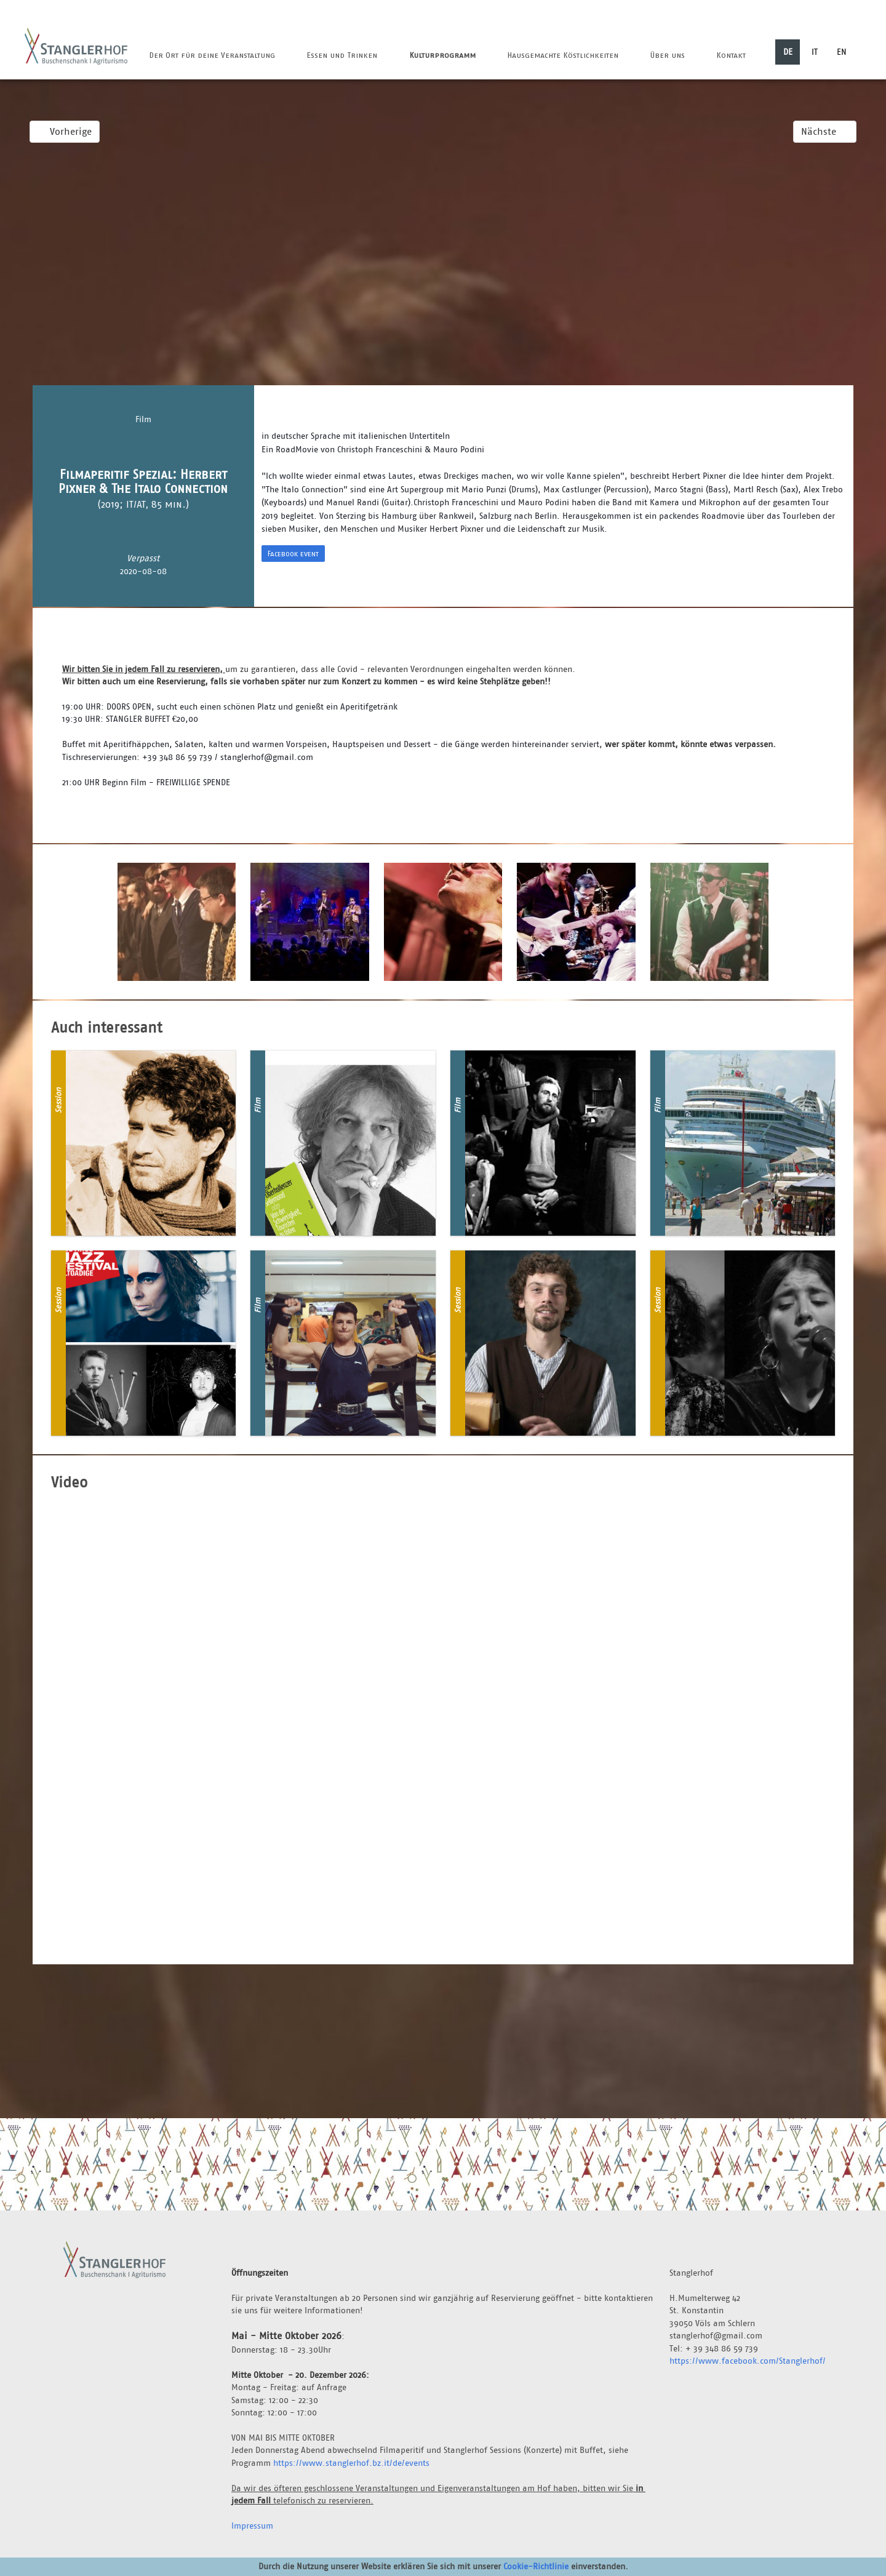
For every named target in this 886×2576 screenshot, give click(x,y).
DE (787, 52)
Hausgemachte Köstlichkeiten (562, 55)
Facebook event (293, 554)
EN (842, 52)
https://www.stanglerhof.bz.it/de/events (351, 2463)
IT (815, 52)
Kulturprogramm (442, 55)
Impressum (252, 2525)
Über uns (667, 55)
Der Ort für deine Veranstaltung (212, 55)
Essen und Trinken (341, 55)
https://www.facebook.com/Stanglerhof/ (747, 2361)
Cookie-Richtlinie (536, 2566)
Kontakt (731, 55)
